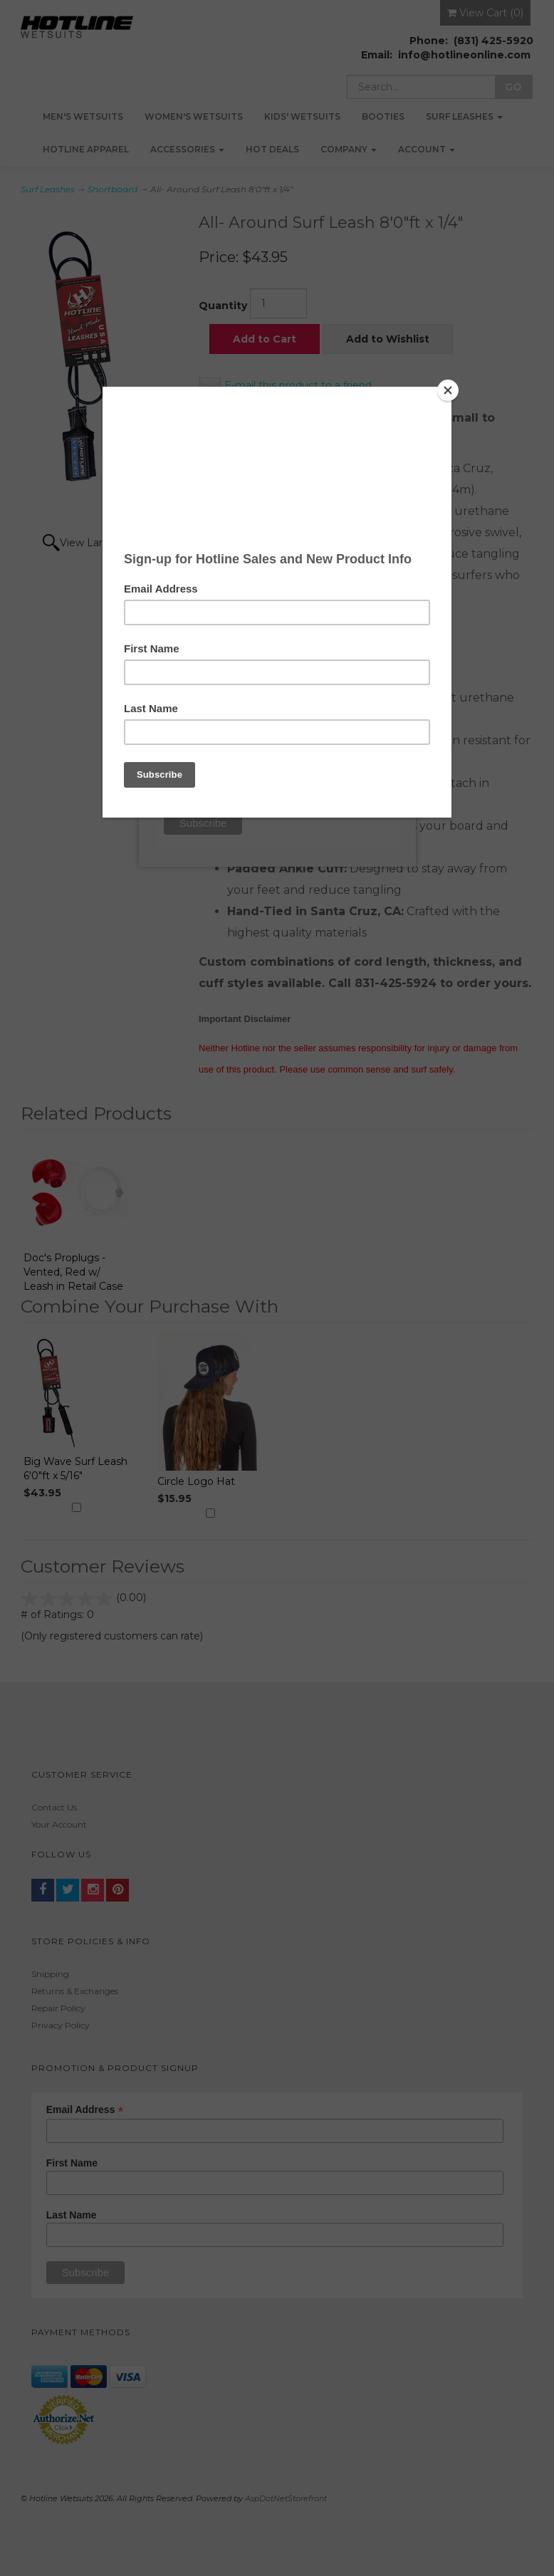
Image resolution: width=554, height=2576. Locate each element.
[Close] (448, 390)
